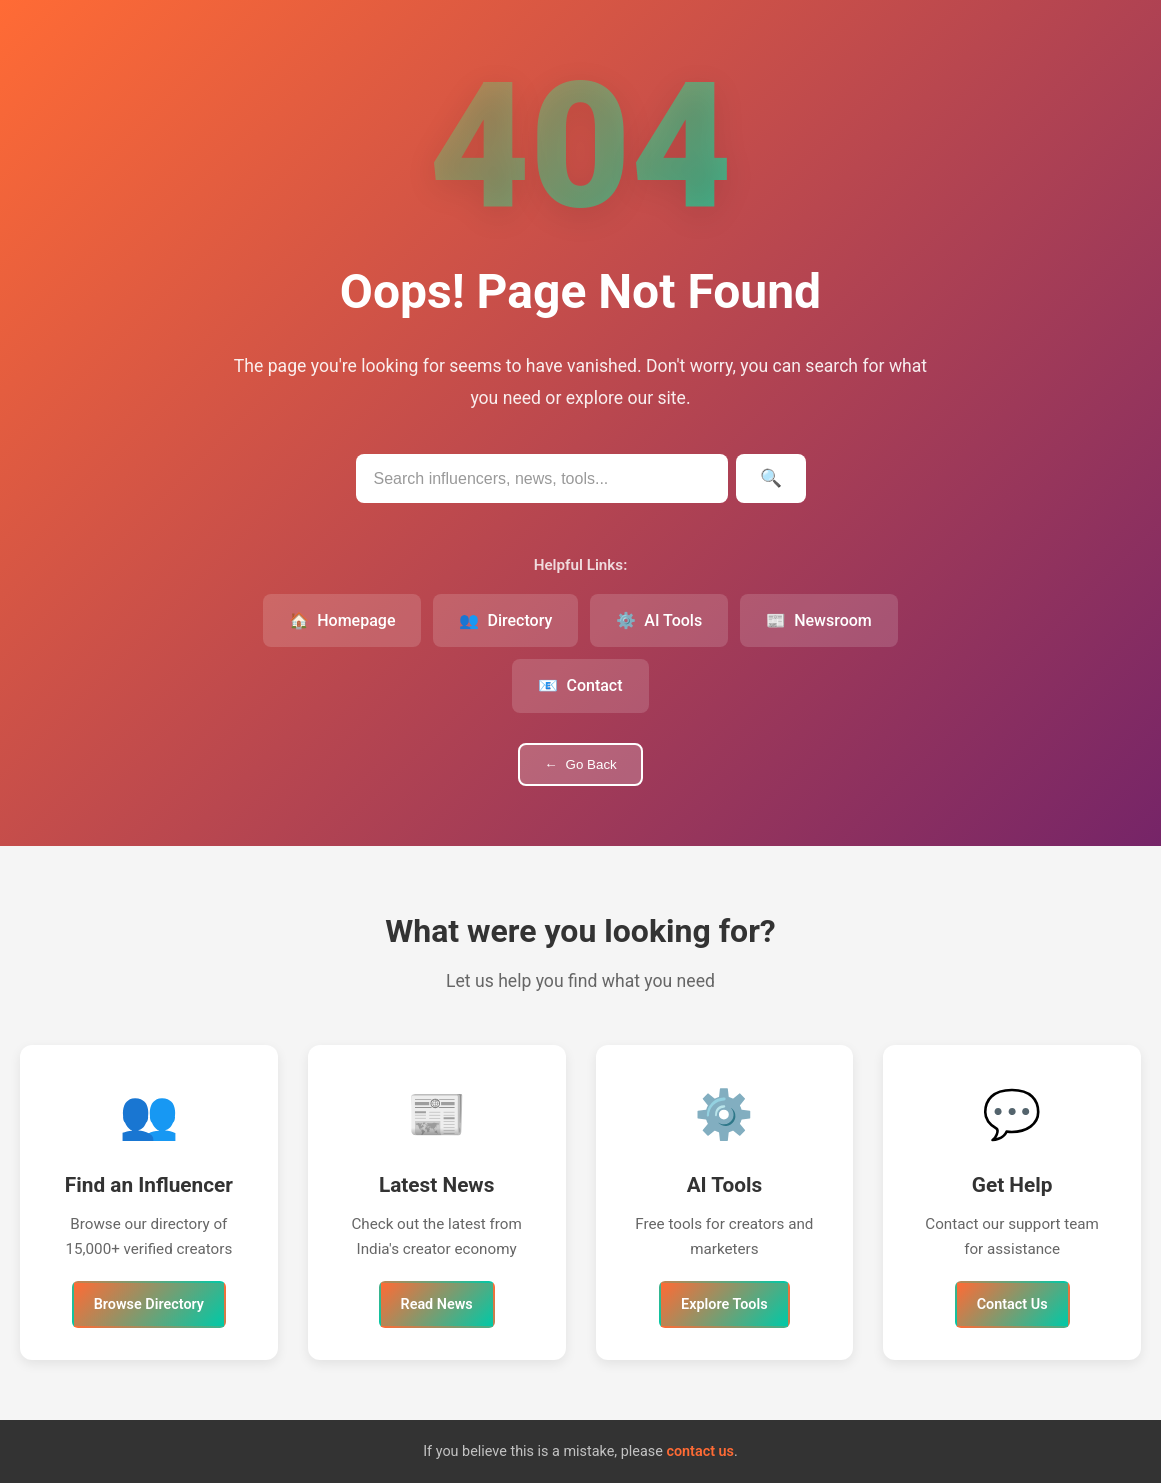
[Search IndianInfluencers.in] (542, 478)
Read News (437, 1304)
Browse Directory (149, 1304)
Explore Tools (724, 1304)
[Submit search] (771, 478)
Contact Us (1012, 1304)
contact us (700, 1451)
